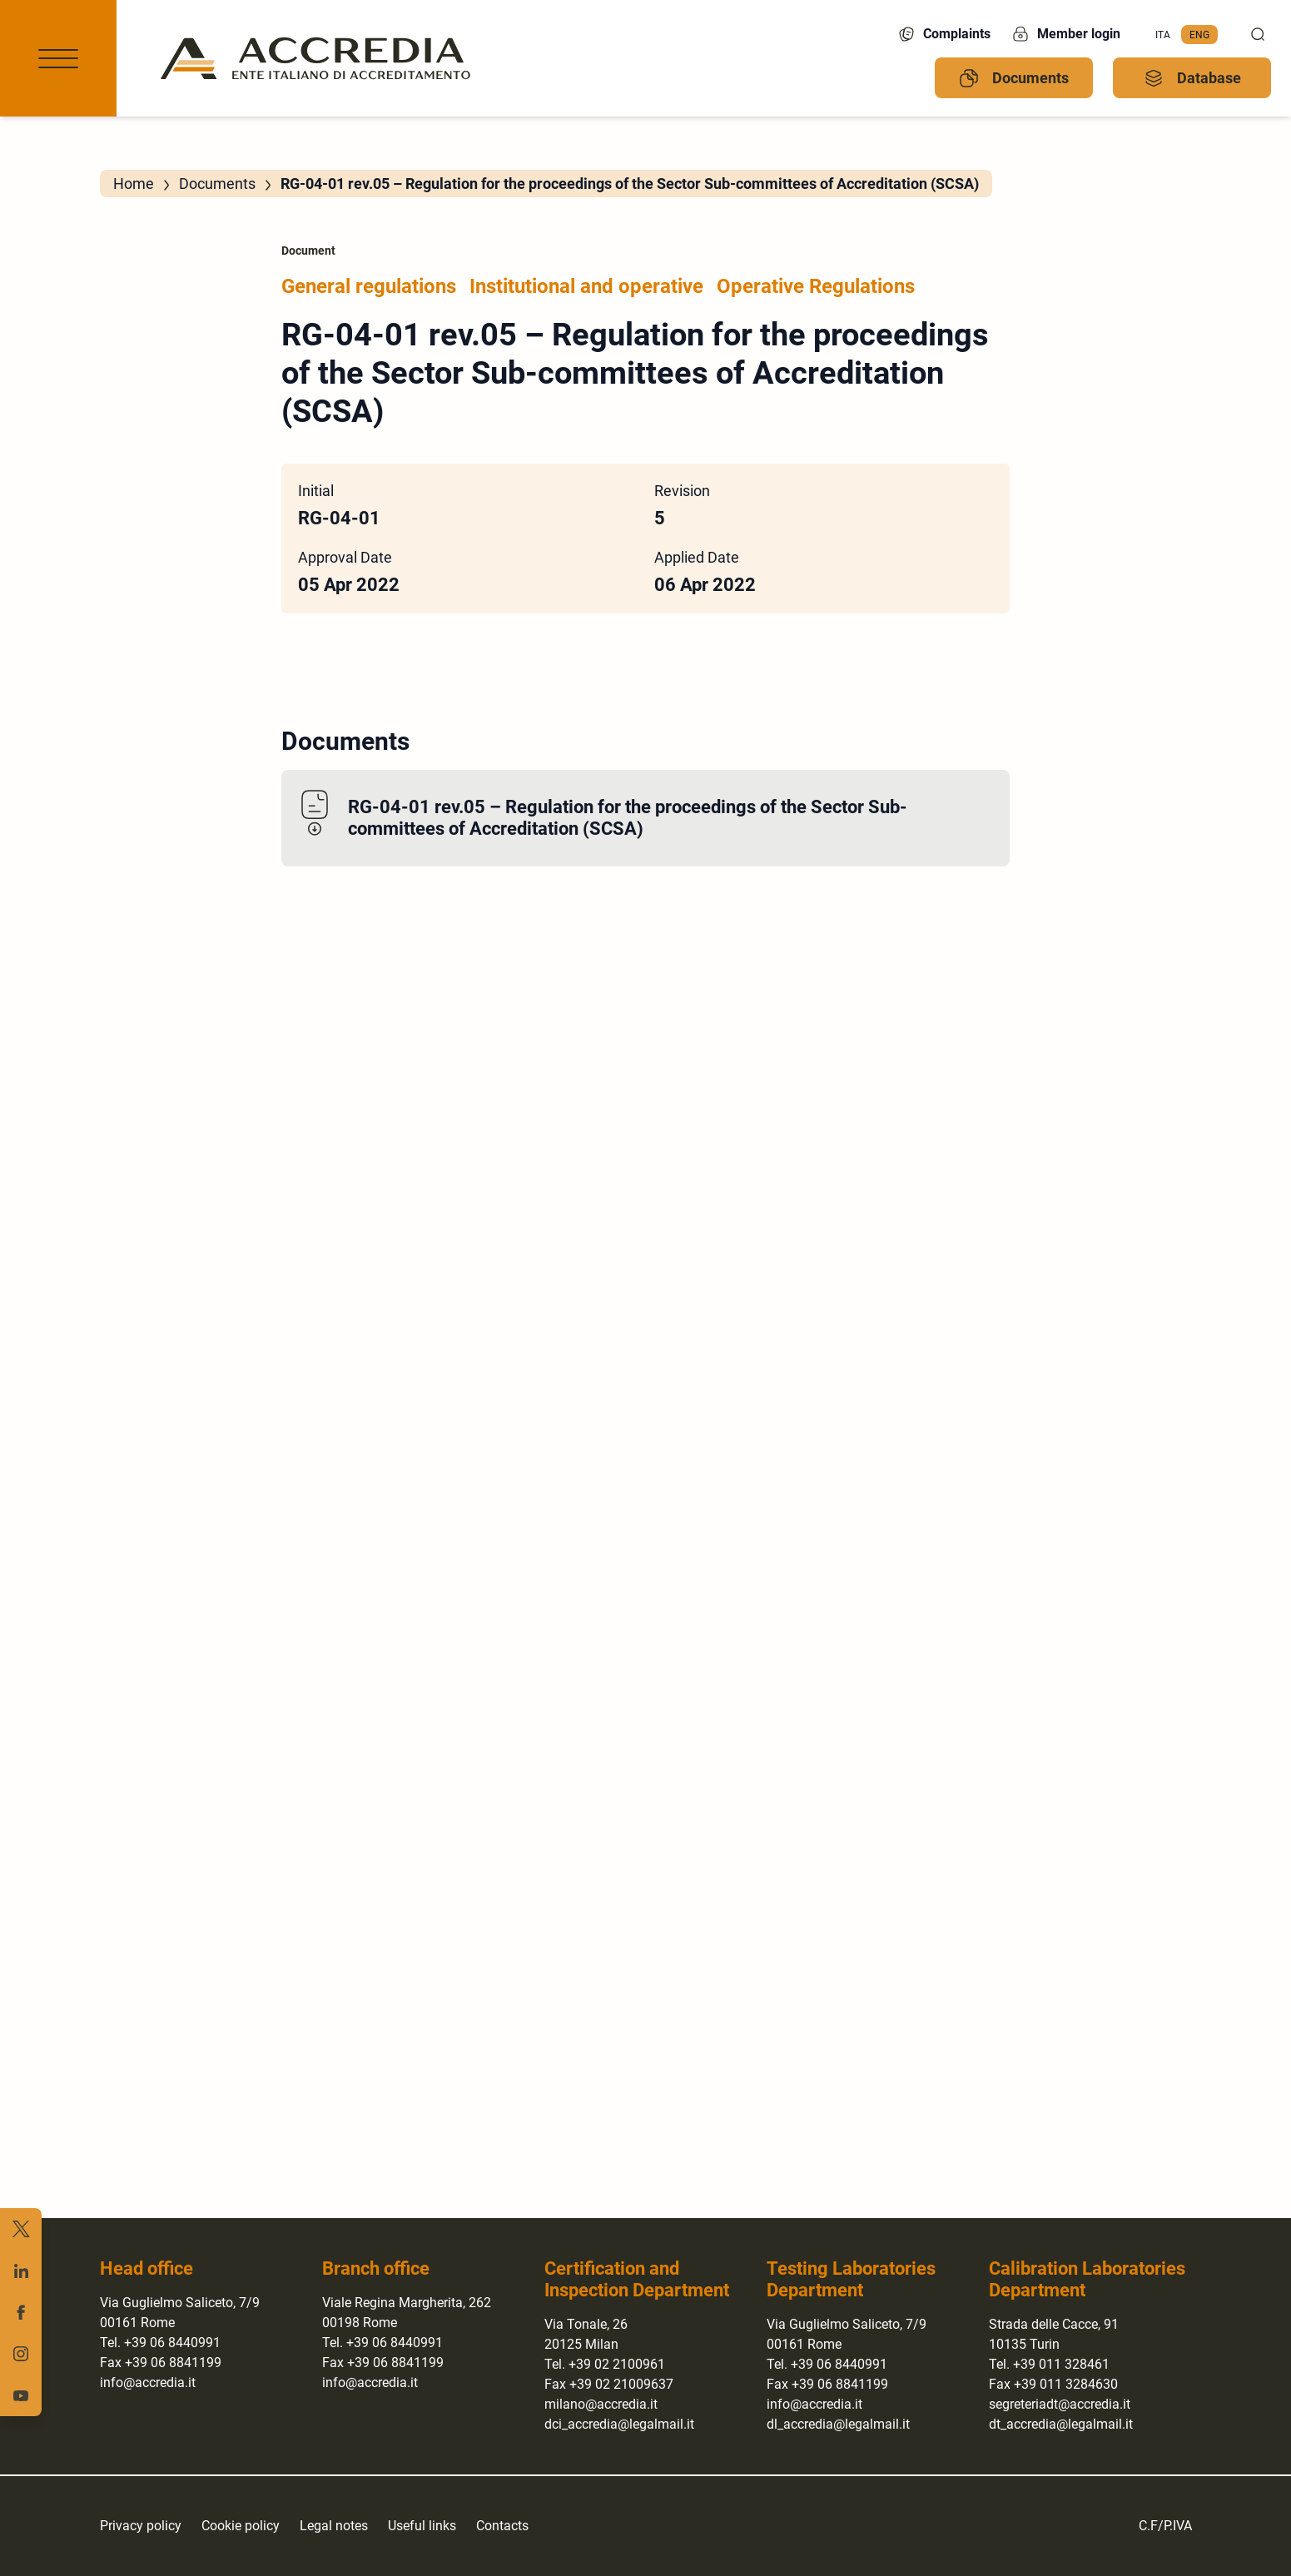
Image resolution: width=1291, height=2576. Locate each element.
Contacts (502, 2526)
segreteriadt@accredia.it (1059, 2404)
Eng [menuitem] (1199, 34)
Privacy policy (140, 2526)
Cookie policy (240, 2526)
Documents (1014, 78)
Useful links (422, 2526)
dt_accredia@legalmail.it (1061, 2424)
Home (133, 183)
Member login (1065, 34)
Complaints (943, 34)
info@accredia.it (148, 2382)
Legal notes (334, 2526)
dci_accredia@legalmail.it (619, 2424)
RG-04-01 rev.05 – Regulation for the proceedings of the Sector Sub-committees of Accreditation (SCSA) (627, 818)
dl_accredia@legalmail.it (838, 2424)
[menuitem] (1163, 35)
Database (1192, 78)
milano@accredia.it (601, 2404)
